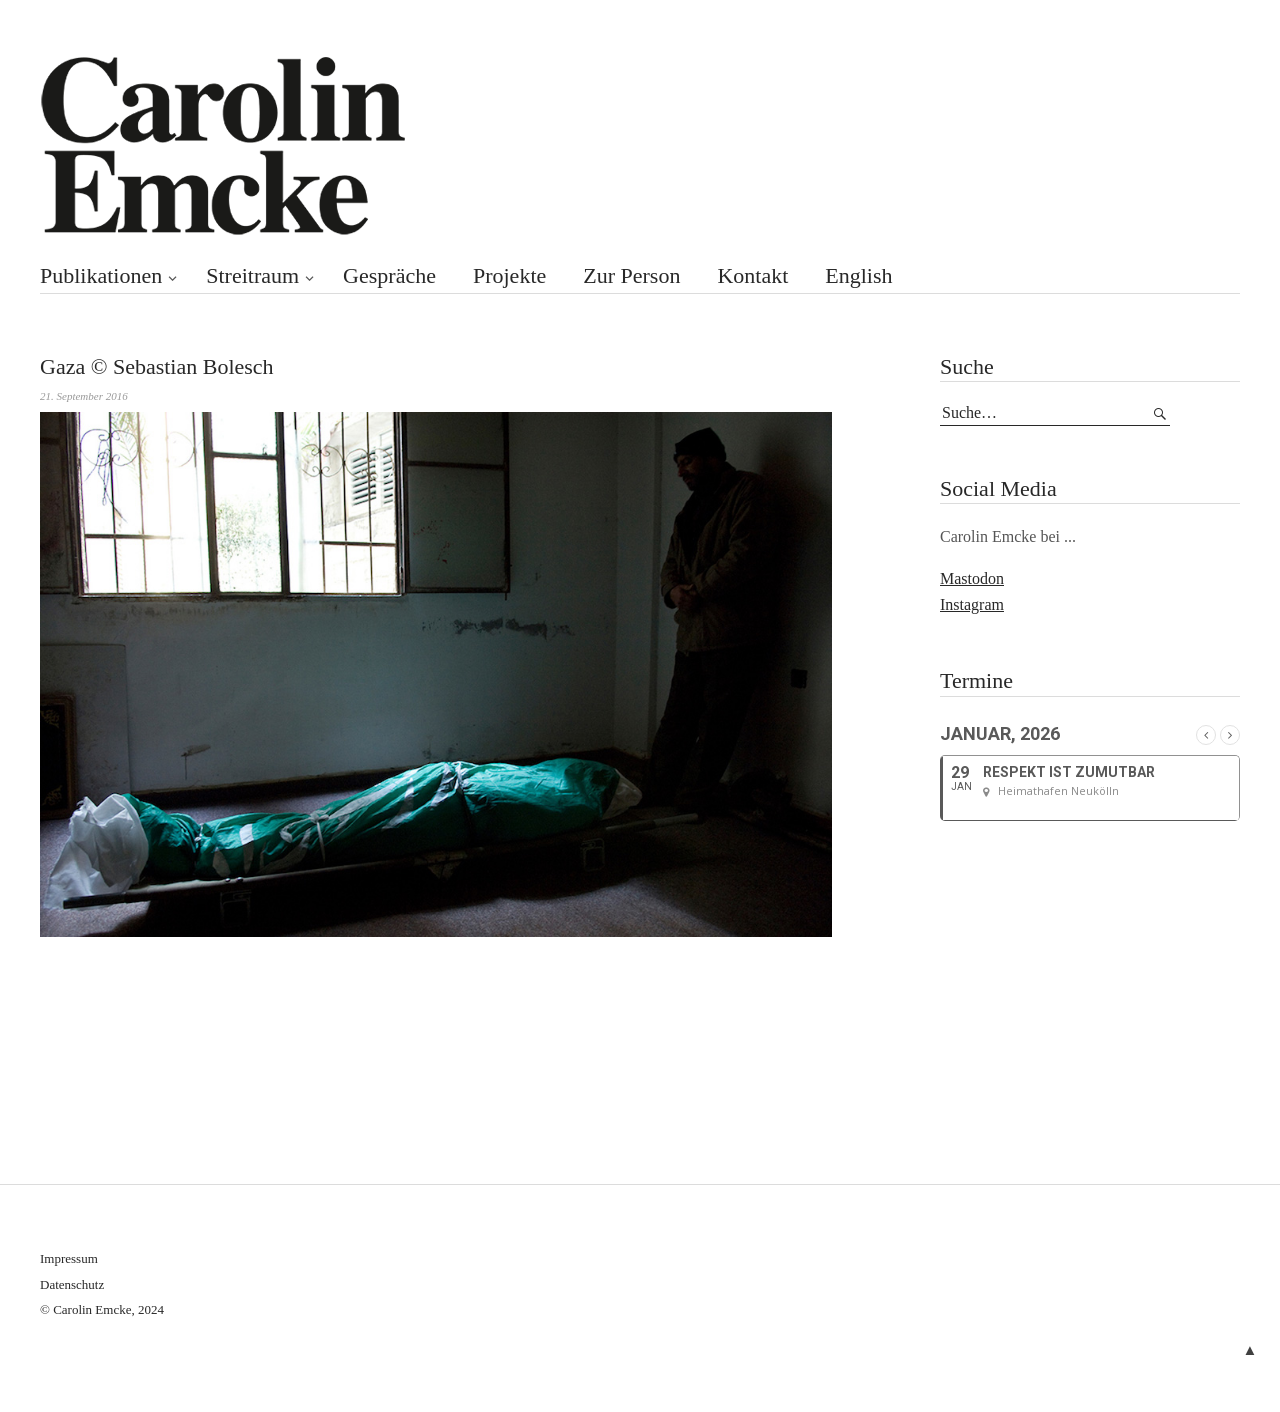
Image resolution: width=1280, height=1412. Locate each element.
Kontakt (752, 275)
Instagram (972, 604)
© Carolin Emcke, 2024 (102, 1309)
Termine (976, 680)
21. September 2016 (84, 396)
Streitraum (252, 275)
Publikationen (101, 275)
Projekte (509, 275)
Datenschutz (72, 1284)
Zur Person (631, 275)
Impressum (69, 1258)
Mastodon (972, 578)
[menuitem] (875, 276)
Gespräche (389, 275)
